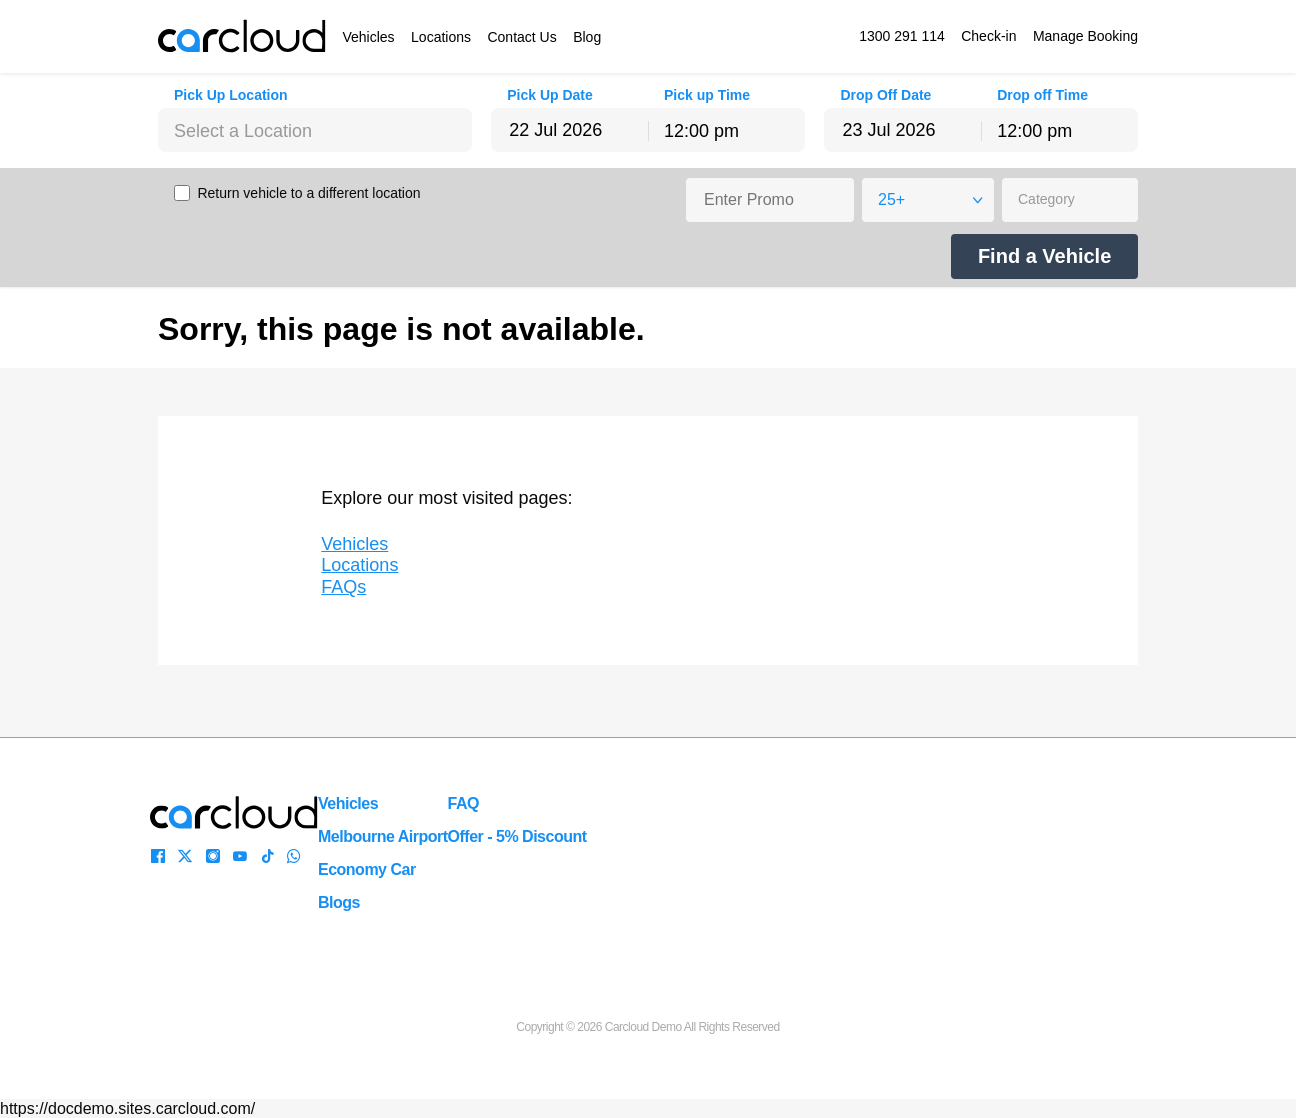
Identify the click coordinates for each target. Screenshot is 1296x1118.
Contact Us (521, 37)
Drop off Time (1042, 95)
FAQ (463, 803)
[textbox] (315, 131)
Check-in (988, 36)
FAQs (343, 587)
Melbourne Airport (383, 836)
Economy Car (367, 869)
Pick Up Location (231, 95)
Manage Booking (1085, 36)
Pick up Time (707, 95)
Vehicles (368, 37)
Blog (587, 37)
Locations (441, 37)
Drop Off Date (885, 95)
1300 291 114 (902, 36)
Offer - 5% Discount (517, 836)
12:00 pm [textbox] (701, 131)
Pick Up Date (550, 95)
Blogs (339, 902)
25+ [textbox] (891, 199)
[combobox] (315, 130)
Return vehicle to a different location (308, 193)
